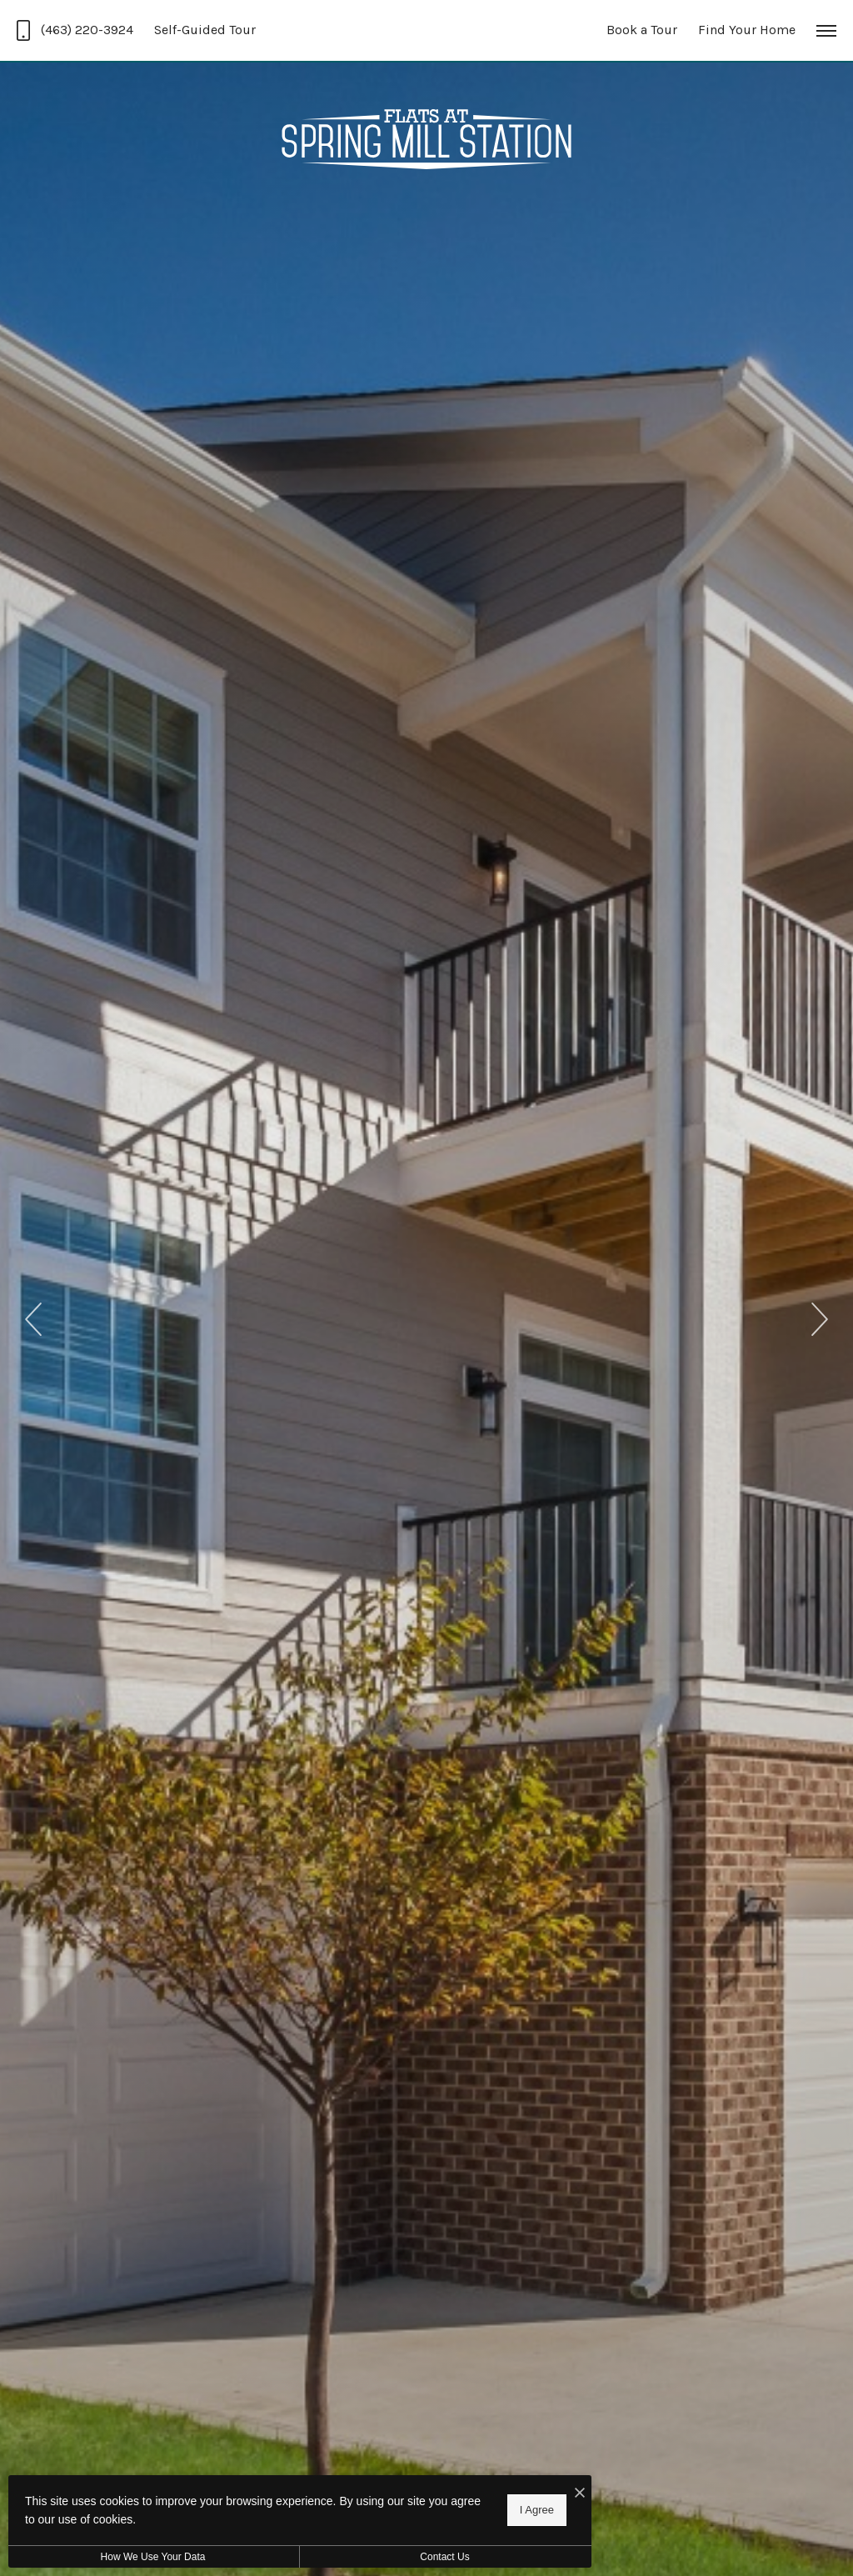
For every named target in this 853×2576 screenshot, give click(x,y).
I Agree (537, 2509)
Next (819, 1319)
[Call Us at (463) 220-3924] (75, 30)
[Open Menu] (826, 31)
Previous (33, 1319)
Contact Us (444, 2557)
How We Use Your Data (153, 2557)
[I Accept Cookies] (580, 2494)
